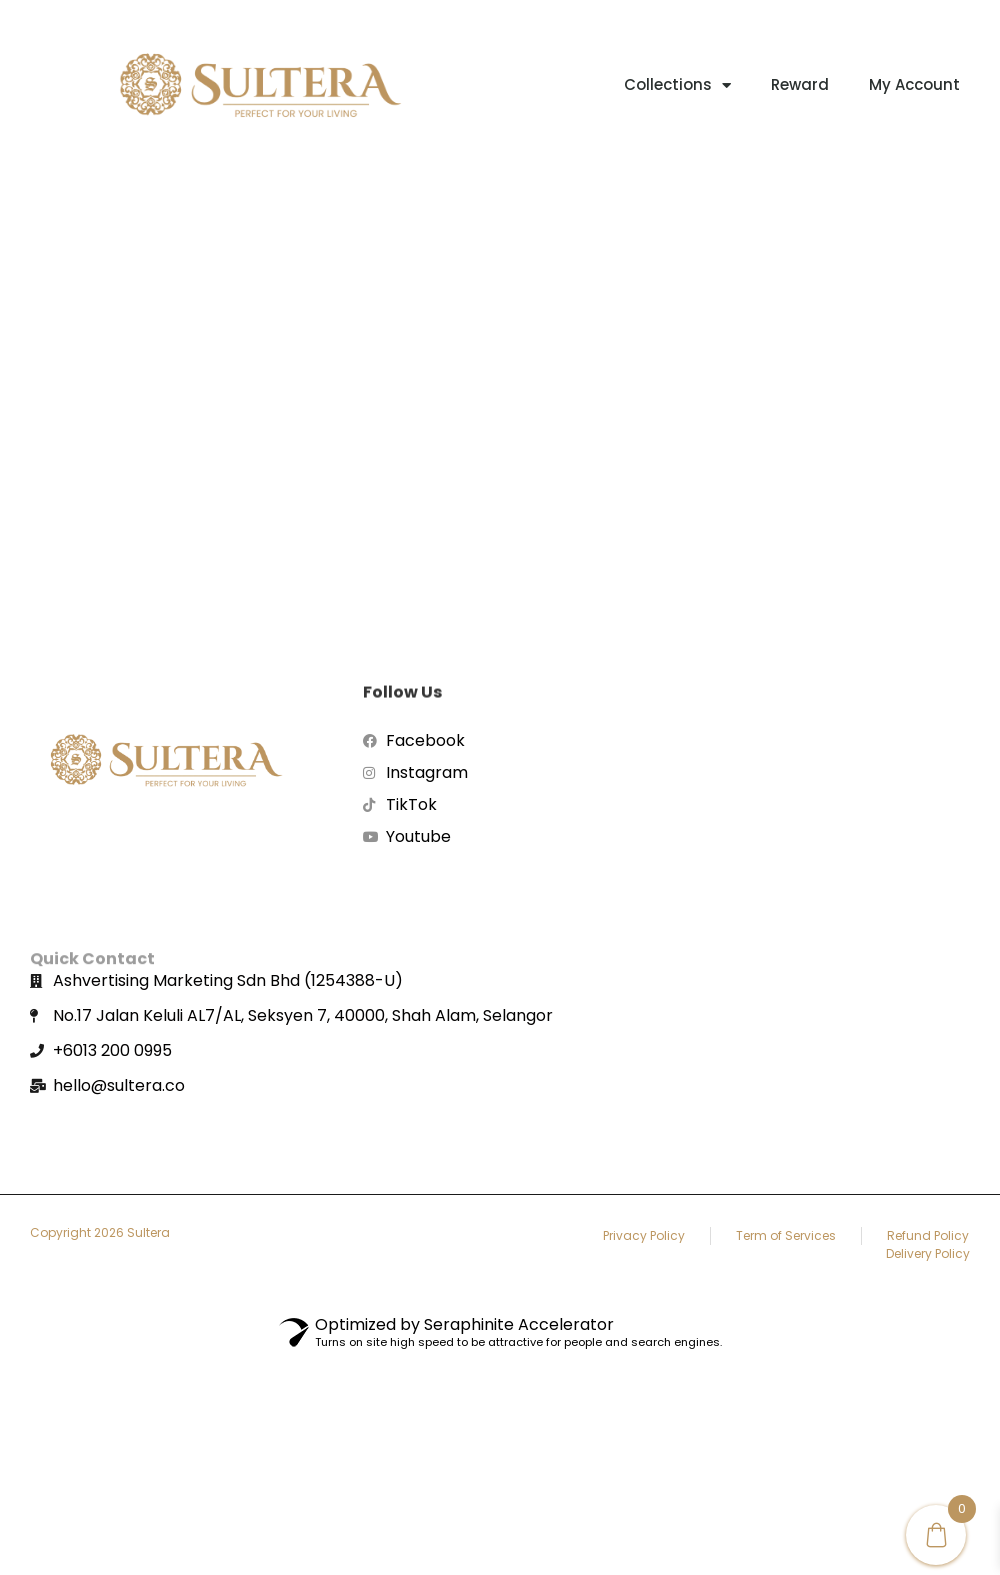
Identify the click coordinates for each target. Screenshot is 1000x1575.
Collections (677, 85)
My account (914, 84)
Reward (800, 84)
